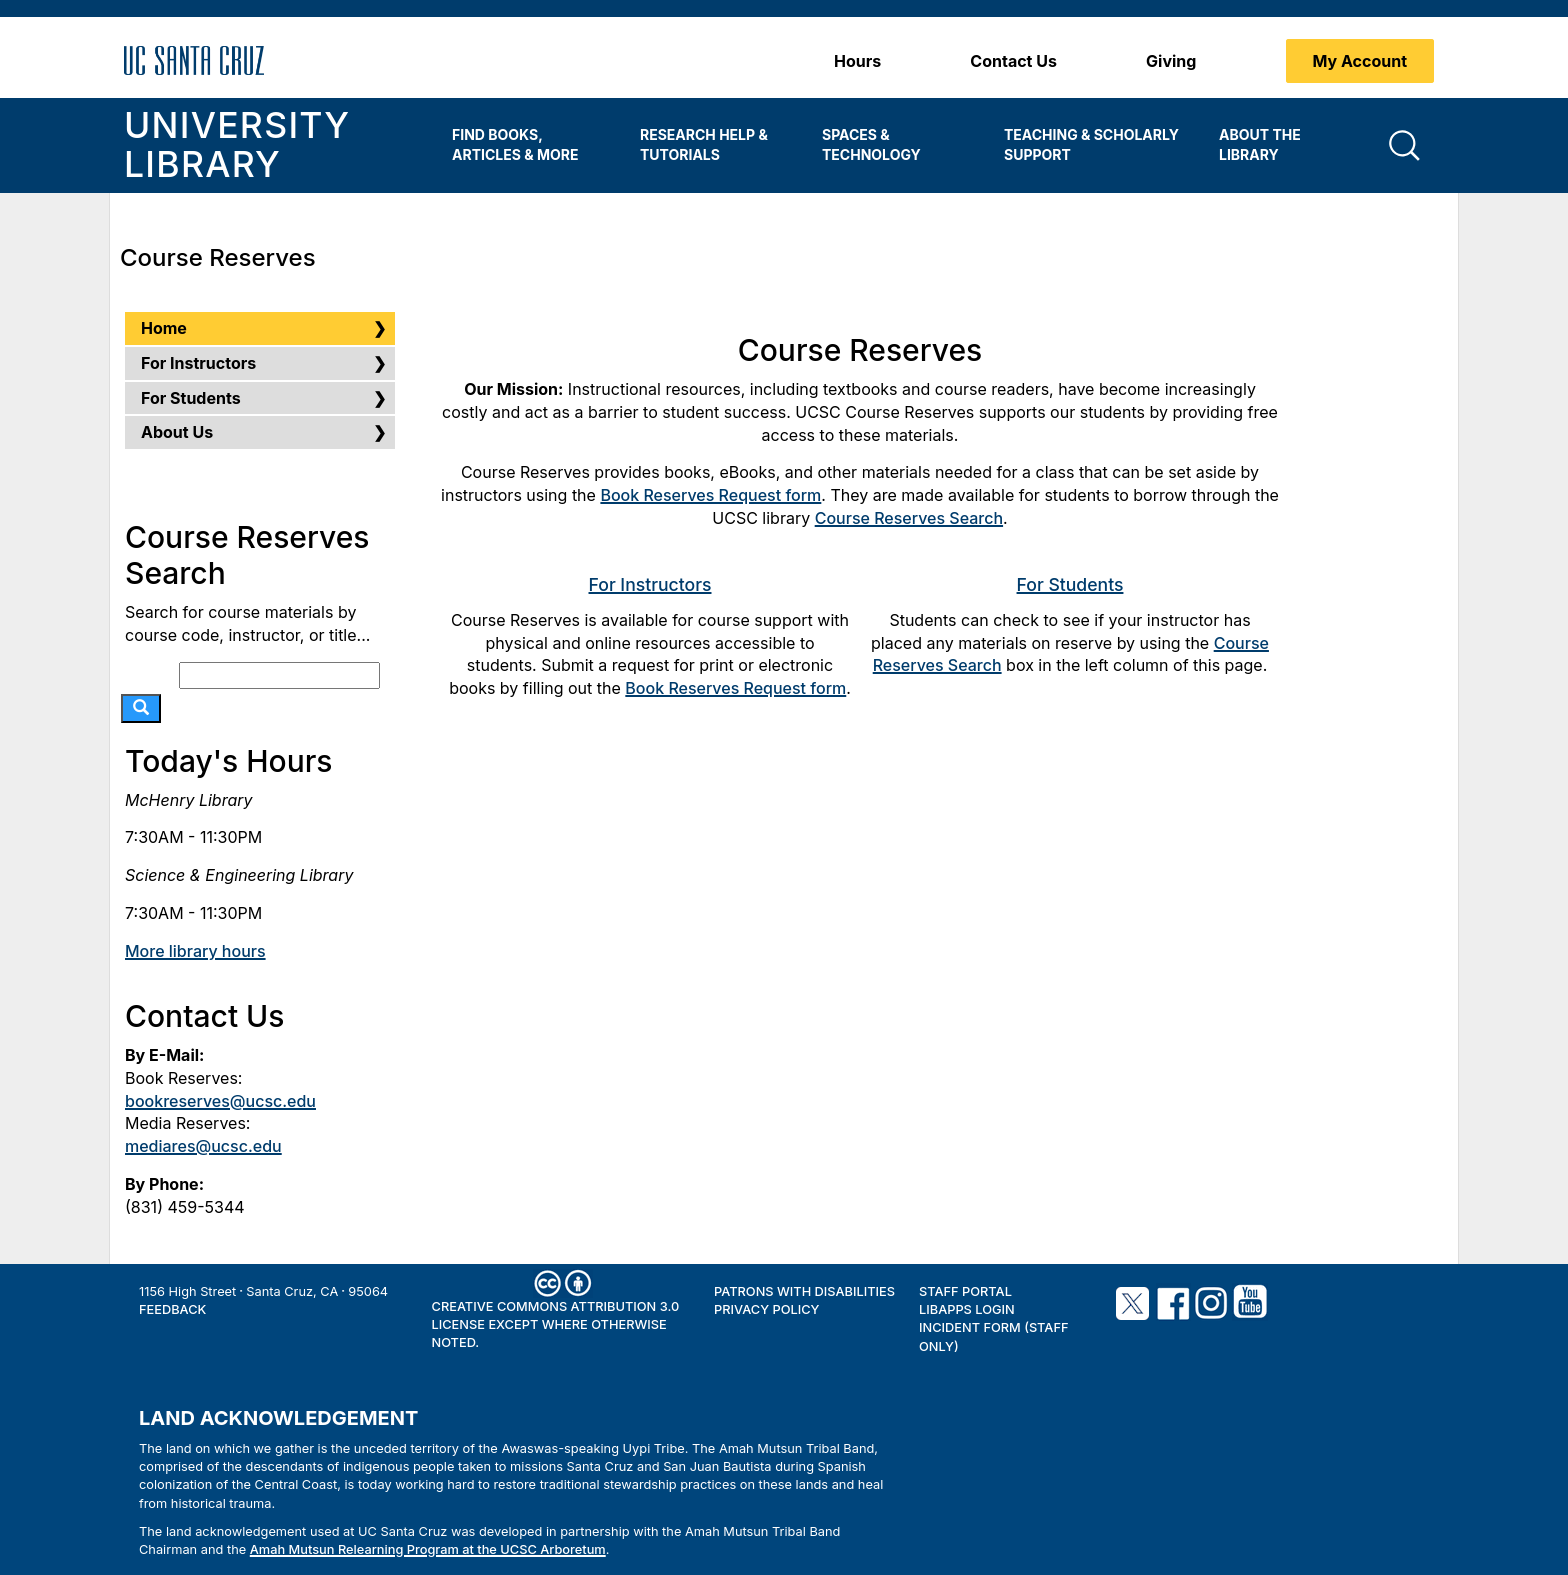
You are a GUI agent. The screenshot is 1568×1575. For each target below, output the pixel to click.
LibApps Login (967, 1309)
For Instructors (650, 584)
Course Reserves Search (909, 518)
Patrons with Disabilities (804, 1291)
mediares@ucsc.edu (203, 1146)
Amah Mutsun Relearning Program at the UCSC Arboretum (428, 1549)
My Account (1360, 61)
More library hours (195, 951)
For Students (1070, 584)
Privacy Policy (767, 1309)
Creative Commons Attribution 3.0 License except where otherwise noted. (556, 1325)
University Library (237, 145)
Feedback (172, 1309)
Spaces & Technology (871, 144)
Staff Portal (965, 1291)
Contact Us (1013, 61)
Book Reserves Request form (710, 495)
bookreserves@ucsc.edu (220, 1101)
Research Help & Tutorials (704, 144)
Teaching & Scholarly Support (1091, 144)
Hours (857, 61)
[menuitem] (531, 145)
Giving (1171, 61)
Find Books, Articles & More (515, 144)
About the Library (1260, 144)
